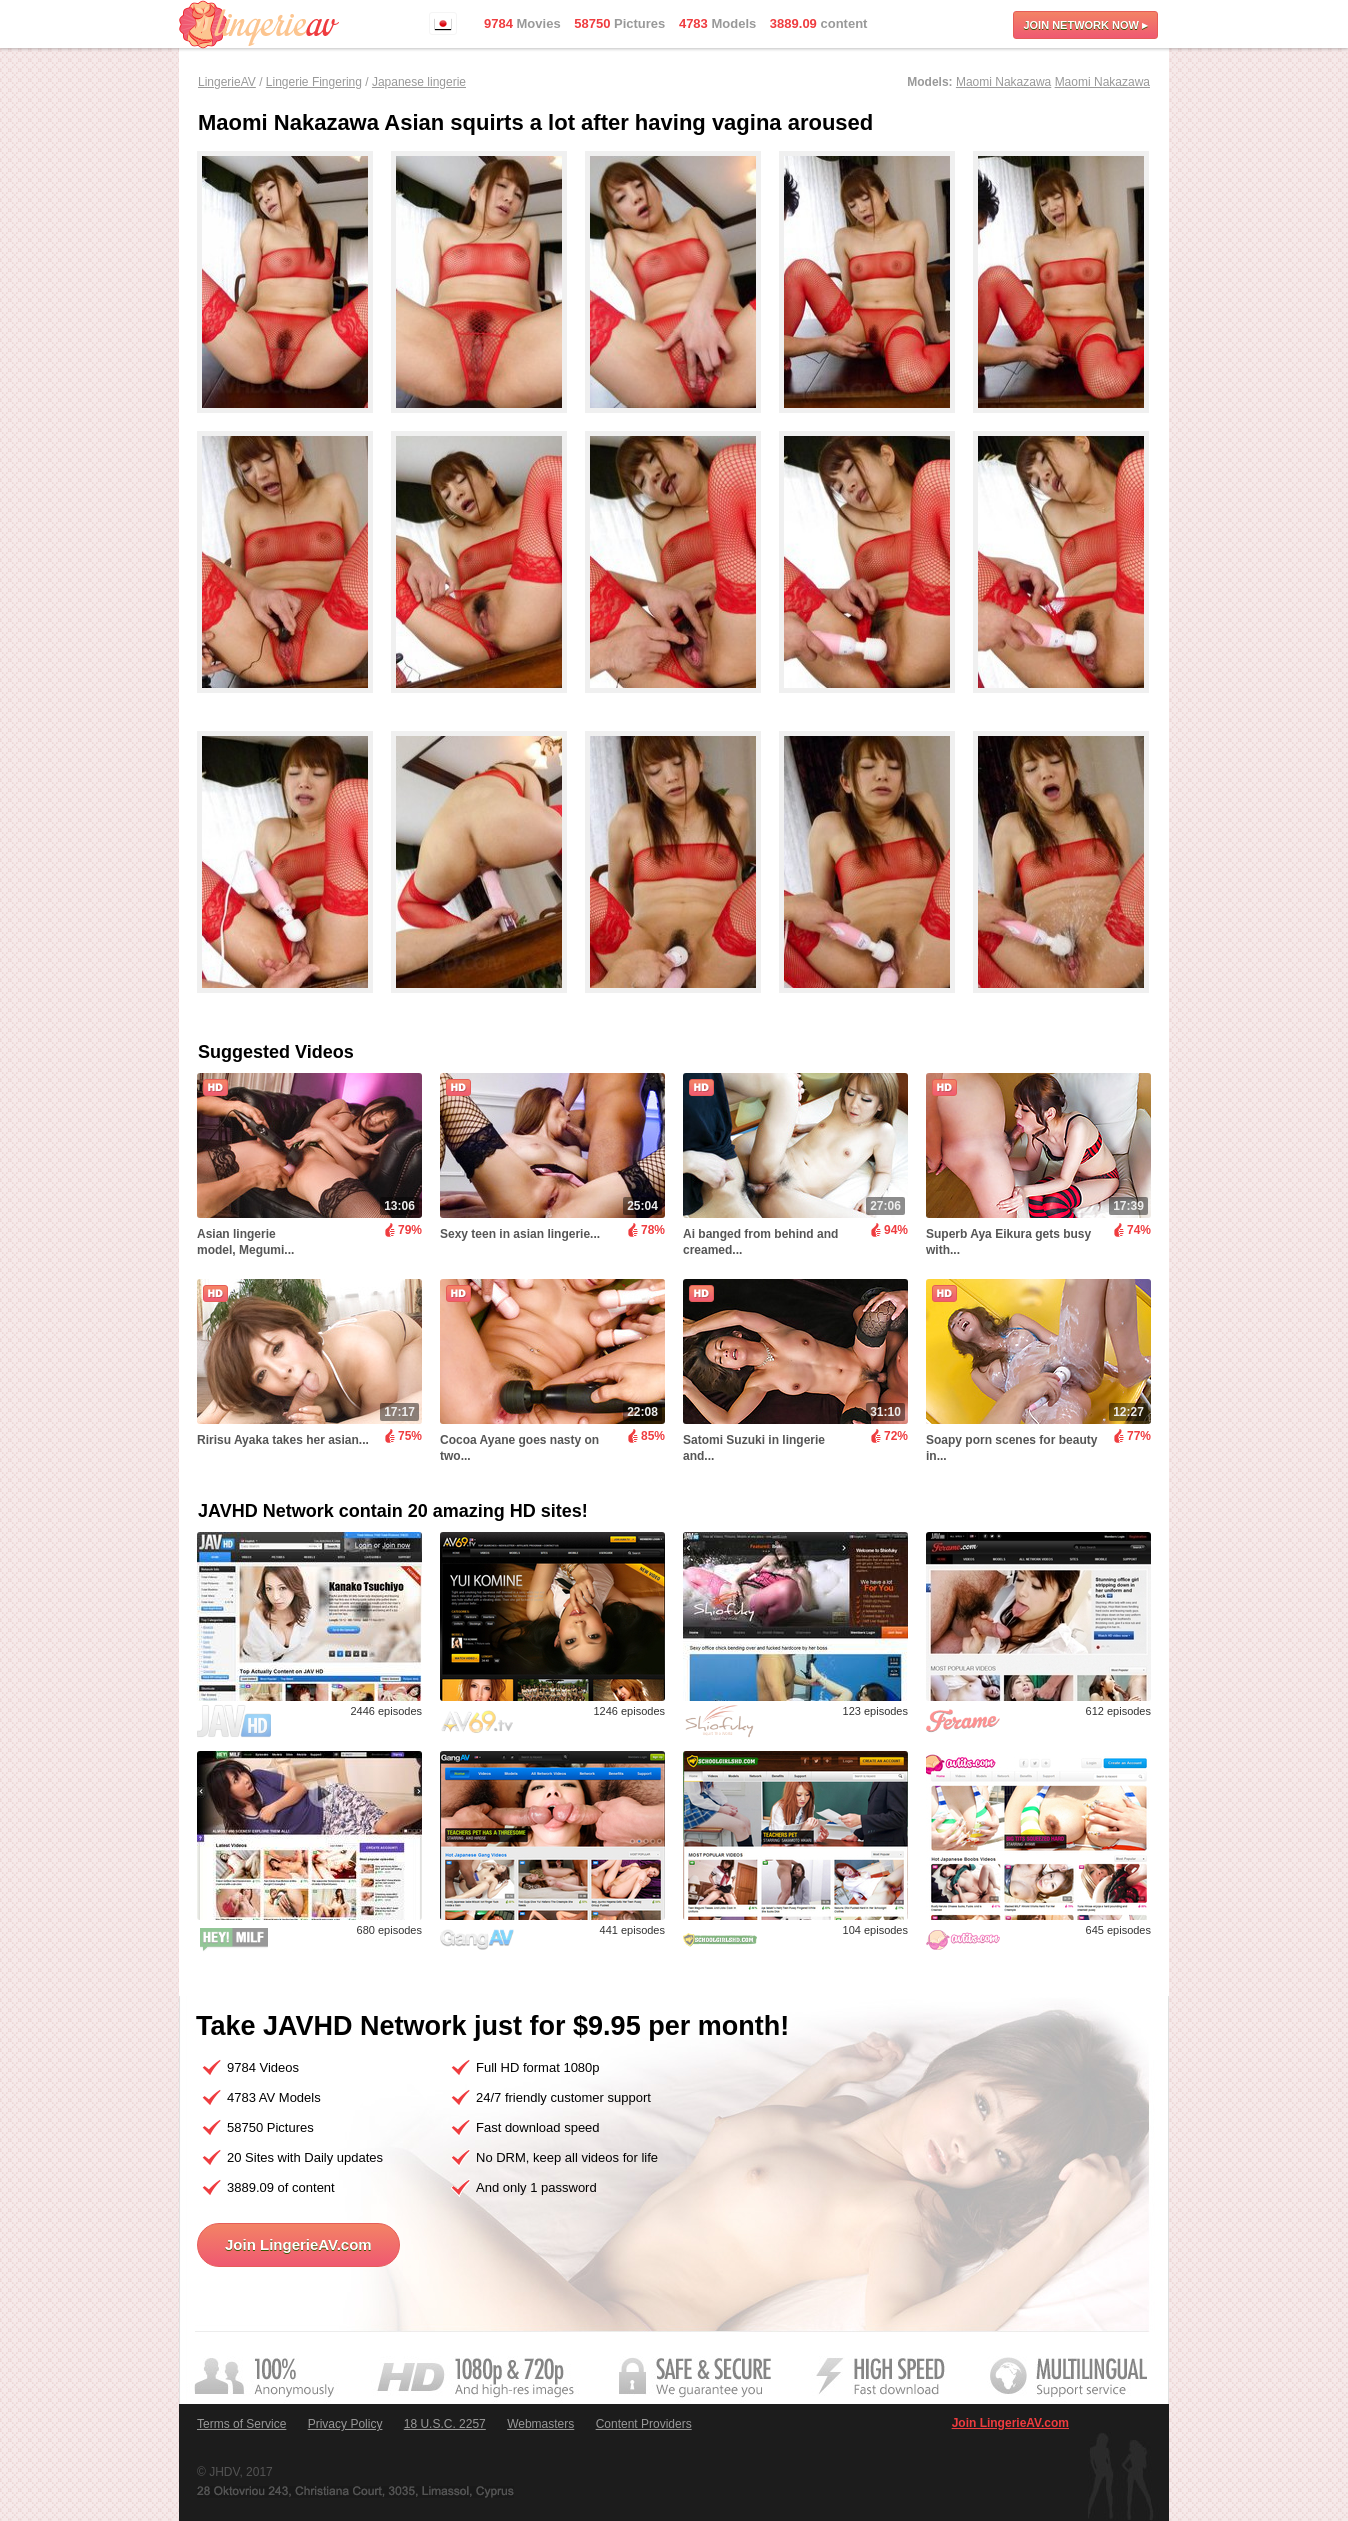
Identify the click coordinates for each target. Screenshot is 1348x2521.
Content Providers (644, 2424)
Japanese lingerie (419, 82)
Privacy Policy (345, 2424)
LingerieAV (227, 82)
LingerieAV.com (259, 24)
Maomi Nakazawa (1003, 82)
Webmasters (540, 2424)
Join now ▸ (1085, 25)
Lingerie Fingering (314, 82)
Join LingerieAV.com (298, 2244)
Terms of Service (241, 2424)
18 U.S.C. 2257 (445, 2424)
